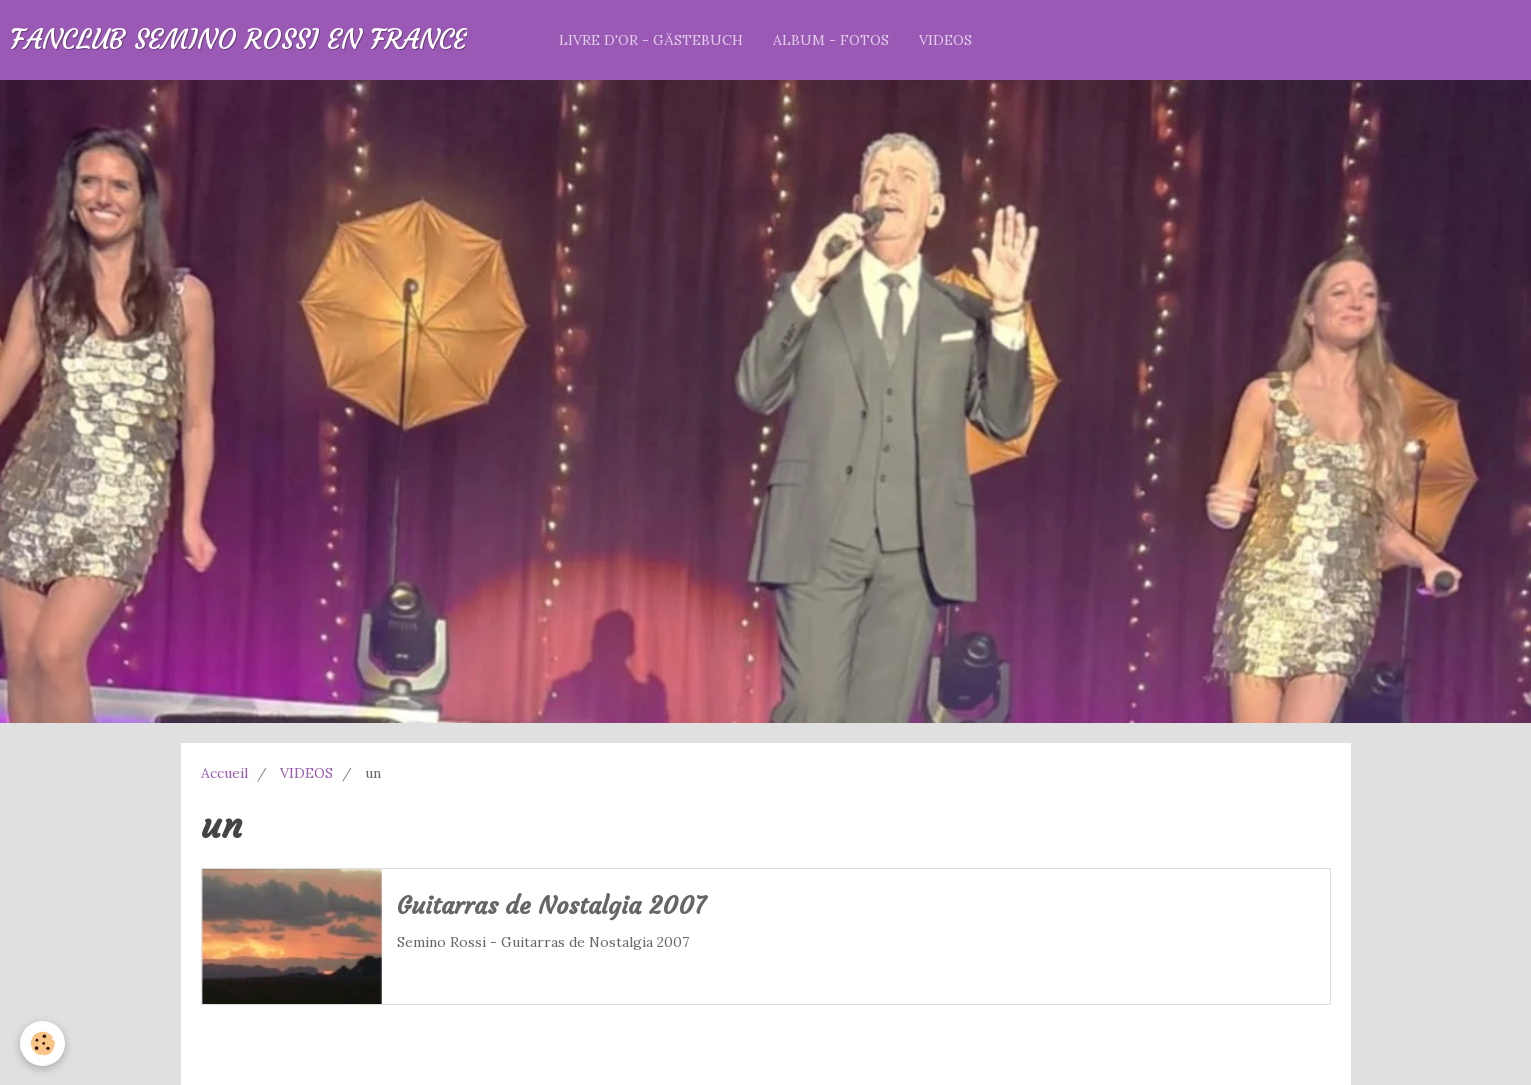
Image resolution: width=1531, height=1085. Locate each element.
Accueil (224, 773)
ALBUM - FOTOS (831, 40)
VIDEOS (945, 40)
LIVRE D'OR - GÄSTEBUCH (651, 40)
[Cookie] (42, 1043)
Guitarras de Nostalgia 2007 (551, 907)
